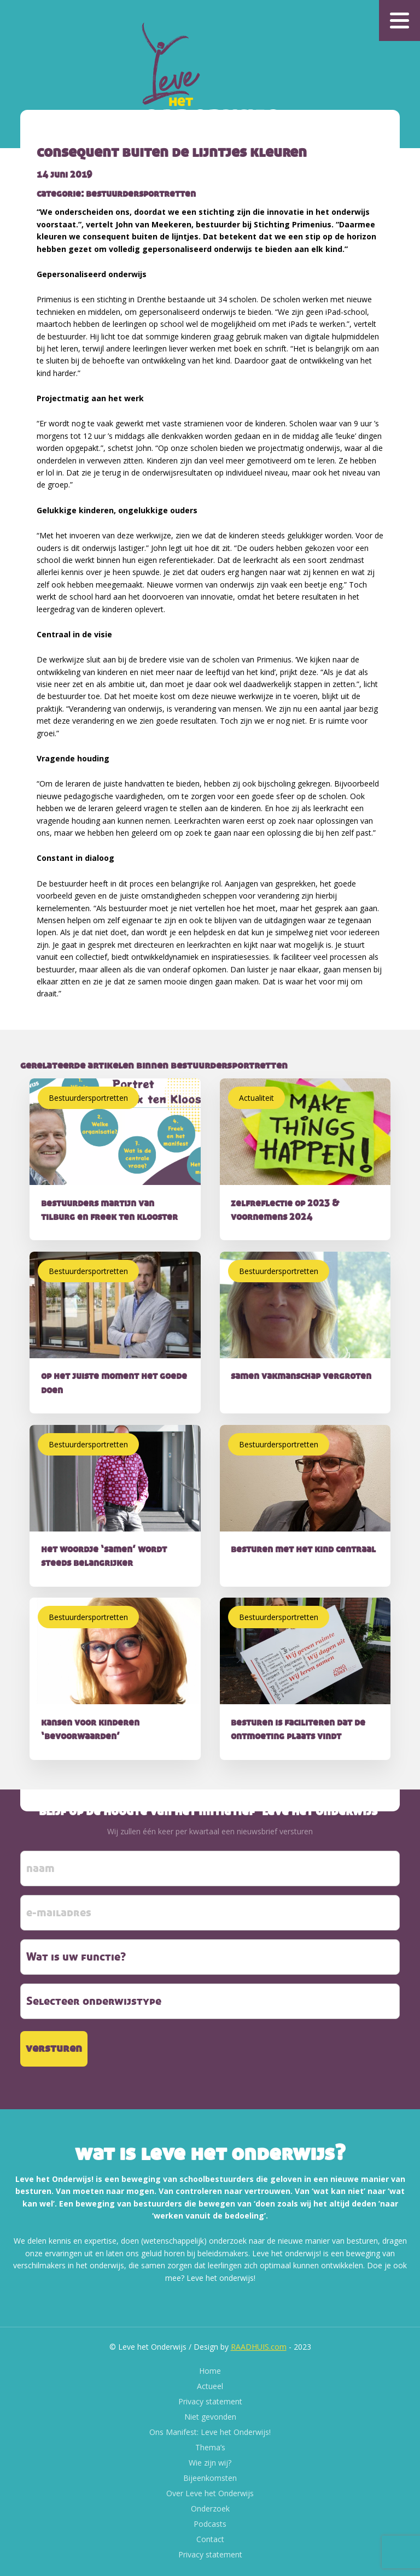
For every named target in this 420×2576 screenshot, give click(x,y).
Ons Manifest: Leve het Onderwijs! (210, 2432)
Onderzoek (210, 2508)
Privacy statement (210, 2401)
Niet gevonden (210, 2416)
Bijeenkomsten (210, 2478)
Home (210, 2371)
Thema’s (210, 2447)
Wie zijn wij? (210, 2462)
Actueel (210, 2386)
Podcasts (210, 2524)
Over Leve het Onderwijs (210, 2493)
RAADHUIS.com (259, 2347)
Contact (210, 2539)
